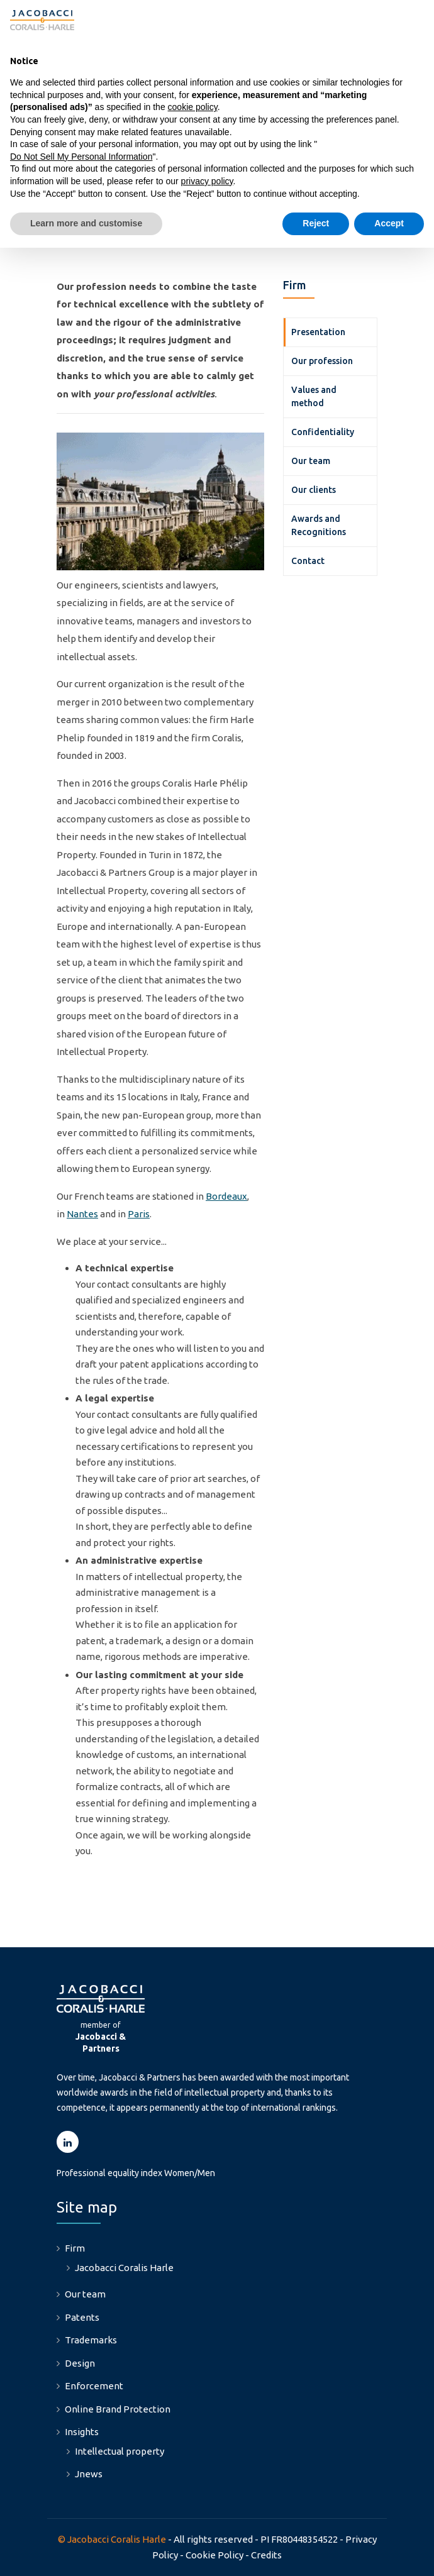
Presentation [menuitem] (318, 332)
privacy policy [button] (207, 181)
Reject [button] (316, 223)
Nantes (82, 1213)
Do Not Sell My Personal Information (81, 157)
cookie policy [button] (193, 107)
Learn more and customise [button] (86, 223)
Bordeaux (226, 1196)
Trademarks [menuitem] (91, 2340)
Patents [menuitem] (82, 2317)
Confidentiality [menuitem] (322, 432)
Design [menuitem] (80, 2363)
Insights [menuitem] (82, 2431)
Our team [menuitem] (310, 461)
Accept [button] (389, 223)
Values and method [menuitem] (314, 396)
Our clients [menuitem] (313, 490)
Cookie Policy (214, 2555)
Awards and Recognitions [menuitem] (318, 525)
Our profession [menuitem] (322, 361)
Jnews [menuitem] (89, 2473)
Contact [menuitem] (308, 561)
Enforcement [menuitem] (94, 2385)
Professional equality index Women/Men (136, 2173)
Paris (139, 1213)
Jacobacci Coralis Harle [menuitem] (124, 2267)
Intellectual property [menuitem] (119, 2451)
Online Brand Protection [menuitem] (117, 2409)
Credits (266, 2555)
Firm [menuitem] (75, 2248)
